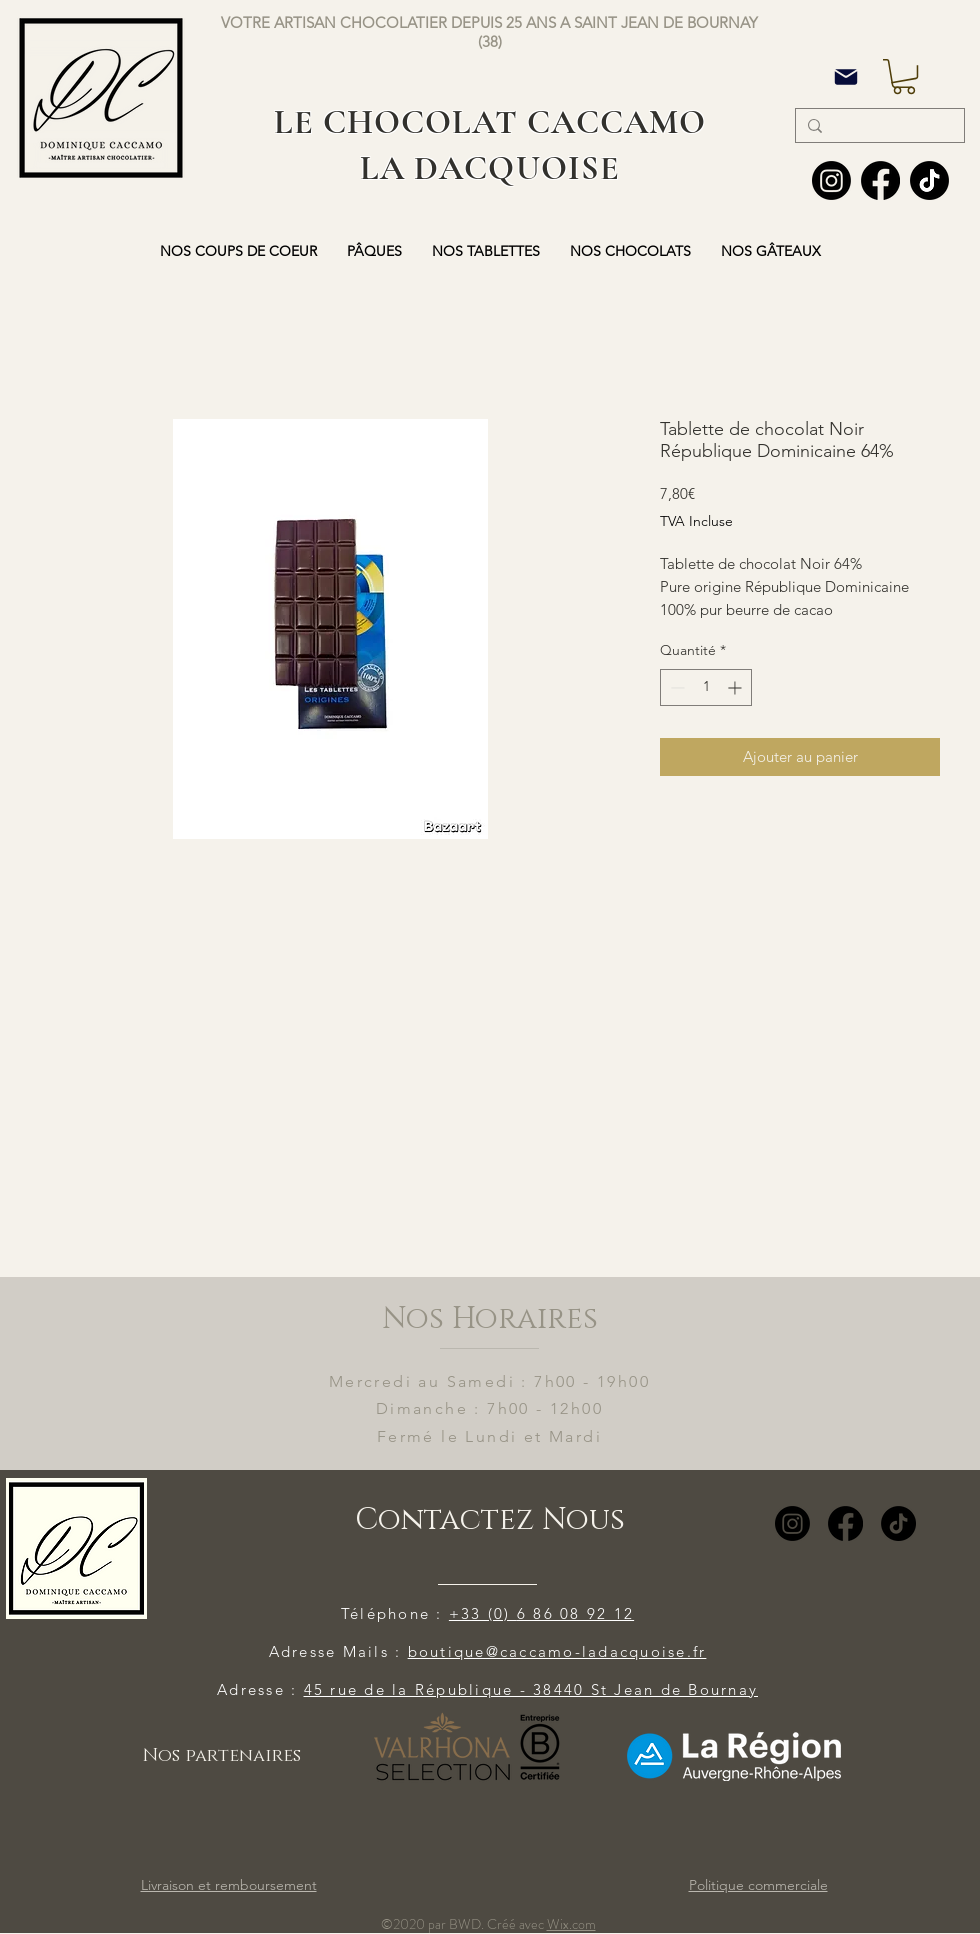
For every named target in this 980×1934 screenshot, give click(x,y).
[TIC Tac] (929, 180)
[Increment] (736, 687)
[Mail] (846, 76)
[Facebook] (880, 180)
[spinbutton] (706, 687)
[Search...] (878, 127)
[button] (904, 76)
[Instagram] (831, 180)
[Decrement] (675, 687)
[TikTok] (898, 1523)
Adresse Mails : (338, 1651)
